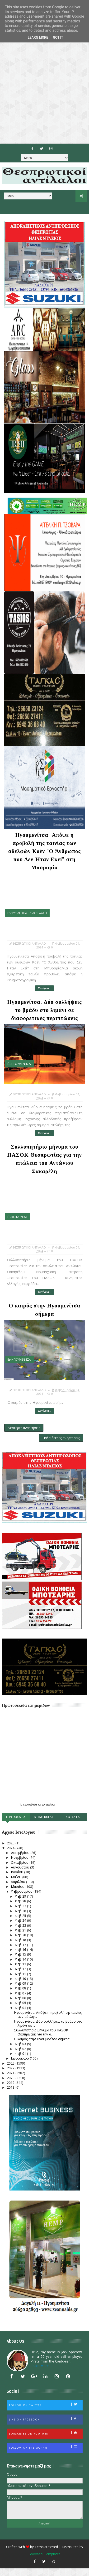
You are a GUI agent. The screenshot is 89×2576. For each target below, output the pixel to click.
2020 (11, 2085)
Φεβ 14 (21, 1967)
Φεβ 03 (21, 2051)
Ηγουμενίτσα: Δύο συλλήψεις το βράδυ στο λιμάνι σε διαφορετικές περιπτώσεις (44, 1010)
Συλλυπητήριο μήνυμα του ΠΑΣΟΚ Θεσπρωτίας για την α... (41, 2039)
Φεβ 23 (21, 1933)
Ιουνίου (17, 1879)
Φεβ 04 (21, 2015)
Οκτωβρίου (20, 1870)
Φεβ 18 (21, 1947)
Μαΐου (16, 1884)
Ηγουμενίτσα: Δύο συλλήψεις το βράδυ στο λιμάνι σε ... (48, 2031)
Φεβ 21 (21, 1938)
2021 (11, 2080)
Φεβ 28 (21, 1908)
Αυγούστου (20, 1875)
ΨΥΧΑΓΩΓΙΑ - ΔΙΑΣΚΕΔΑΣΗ (29, 913)
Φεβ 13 (21, 1971)
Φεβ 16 (21, 1957)
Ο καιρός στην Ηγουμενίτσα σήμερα (42, 2046)
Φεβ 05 (21, 2010)
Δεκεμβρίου (20, 1860)
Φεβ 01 (21, 2061)
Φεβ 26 (21, 1918)
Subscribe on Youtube (45, 2441)
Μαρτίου (18, 1894)
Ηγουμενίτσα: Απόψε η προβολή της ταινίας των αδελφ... (48, 2022)
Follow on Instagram (45, 2455)
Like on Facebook (45, 2427)
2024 (11, 1855)
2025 (11, 1850)
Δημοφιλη (44, 1825)
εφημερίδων (48, 1812)
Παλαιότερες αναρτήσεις (61, 1441)
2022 (11, 2075)
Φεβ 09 (21, 1991)
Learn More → (42, 2373)
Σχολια (73, 1825)
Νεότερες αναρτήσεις (24, 1431)
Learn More (38, 37)
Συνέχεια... (44, 988)
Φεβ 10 (21, 1986)
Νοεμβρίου (20, 1865)
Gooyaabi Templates (44, 2561)
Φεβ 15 (21, 1962)
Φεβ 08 (21, 1995)
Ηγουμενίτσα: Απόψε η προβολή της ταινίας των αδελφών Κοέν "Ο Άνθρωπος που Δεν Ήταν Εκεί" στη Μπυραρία (44, 851)
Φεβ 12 (21, 1976)
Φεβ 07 (21, 2000)
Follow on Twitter (45, 2412)
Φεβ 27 (21, 1913)
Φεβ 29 (21, 1904)
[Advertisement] (44, 72)
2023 (11, 2071)
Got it (58, 37)
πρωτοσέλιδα (30, 1812)
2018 (11, 2095)
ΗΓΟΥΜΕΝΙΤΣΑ (21, 1064)
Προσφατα (16, 1825)
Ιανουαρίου (20, 2066)
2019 (11, 2090)
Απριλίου (18, 1889)
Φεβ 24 (21, 1928)
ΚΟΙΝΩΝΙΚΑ (19, 1216)
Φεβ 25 (21, 1923)
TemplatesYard (46, 2554)
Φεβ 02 (21, 2056)
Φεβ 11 (21, 1981)
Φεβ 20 (21, 1942)
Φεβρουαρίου (22, 1899)
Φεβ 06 (21, 2005)
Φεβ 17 (21, 1952)
